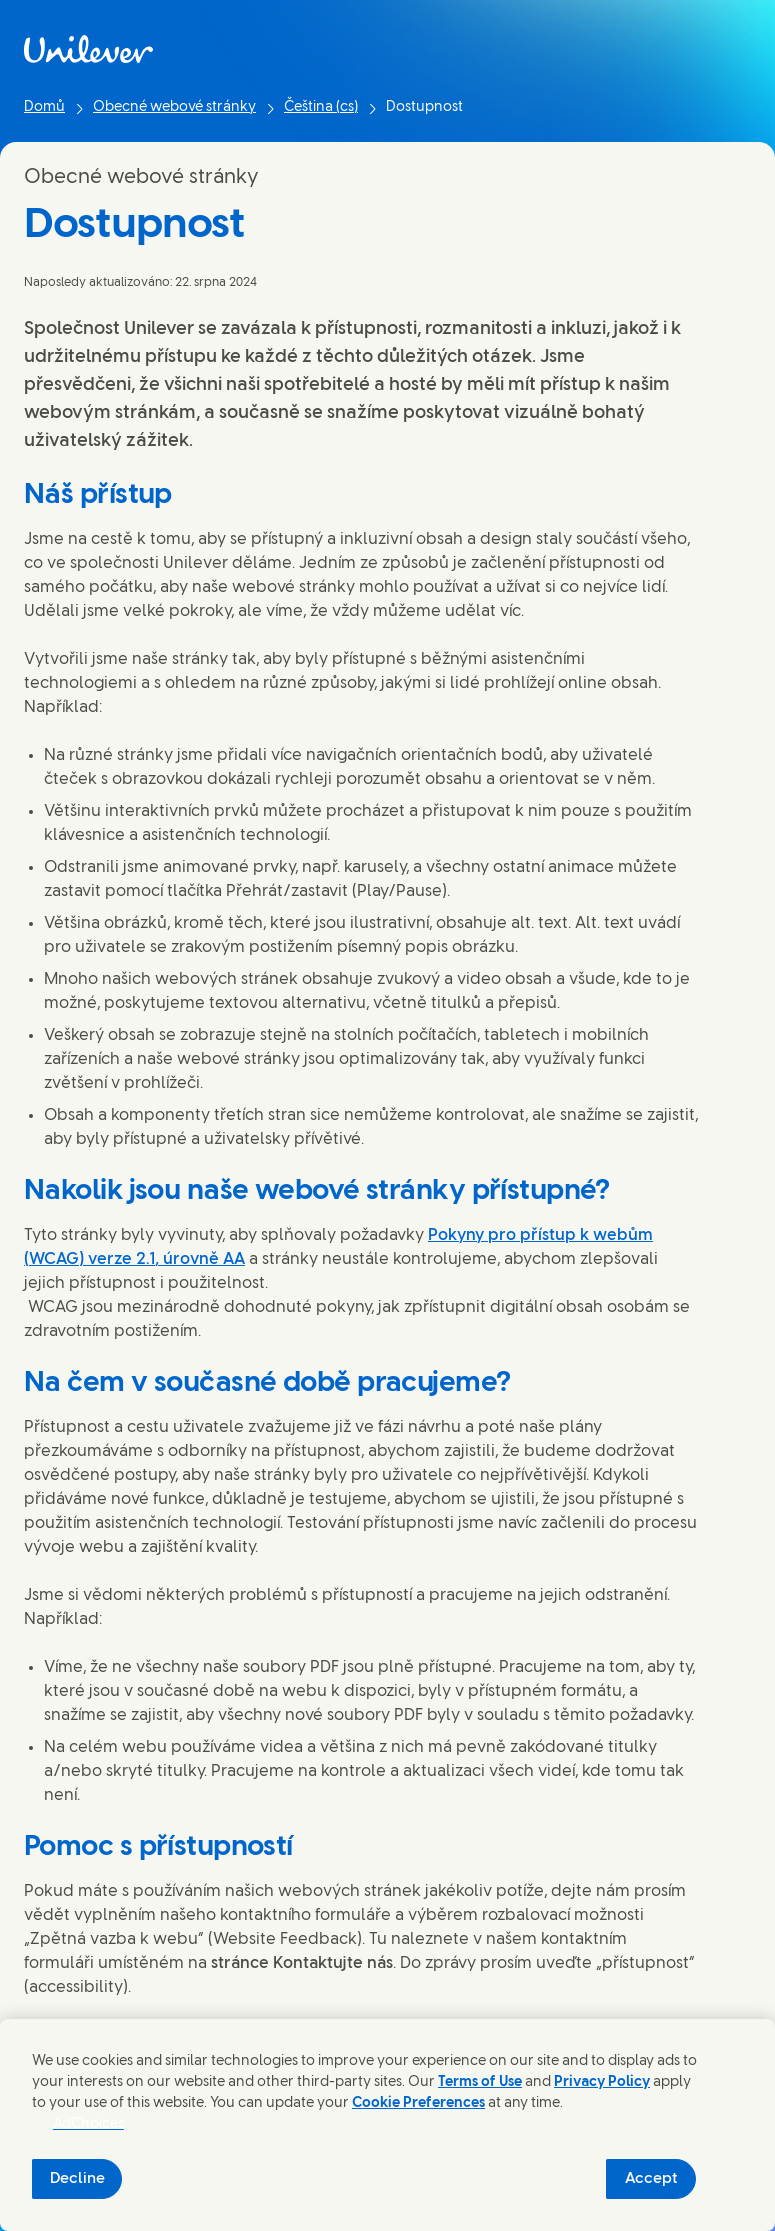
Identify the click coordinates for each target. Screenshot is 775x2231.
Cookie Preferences (418, 2103)
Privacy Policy (602, 2082)
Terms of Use (480, 2082)
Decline (77, 2179)
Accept (651, 2179)
